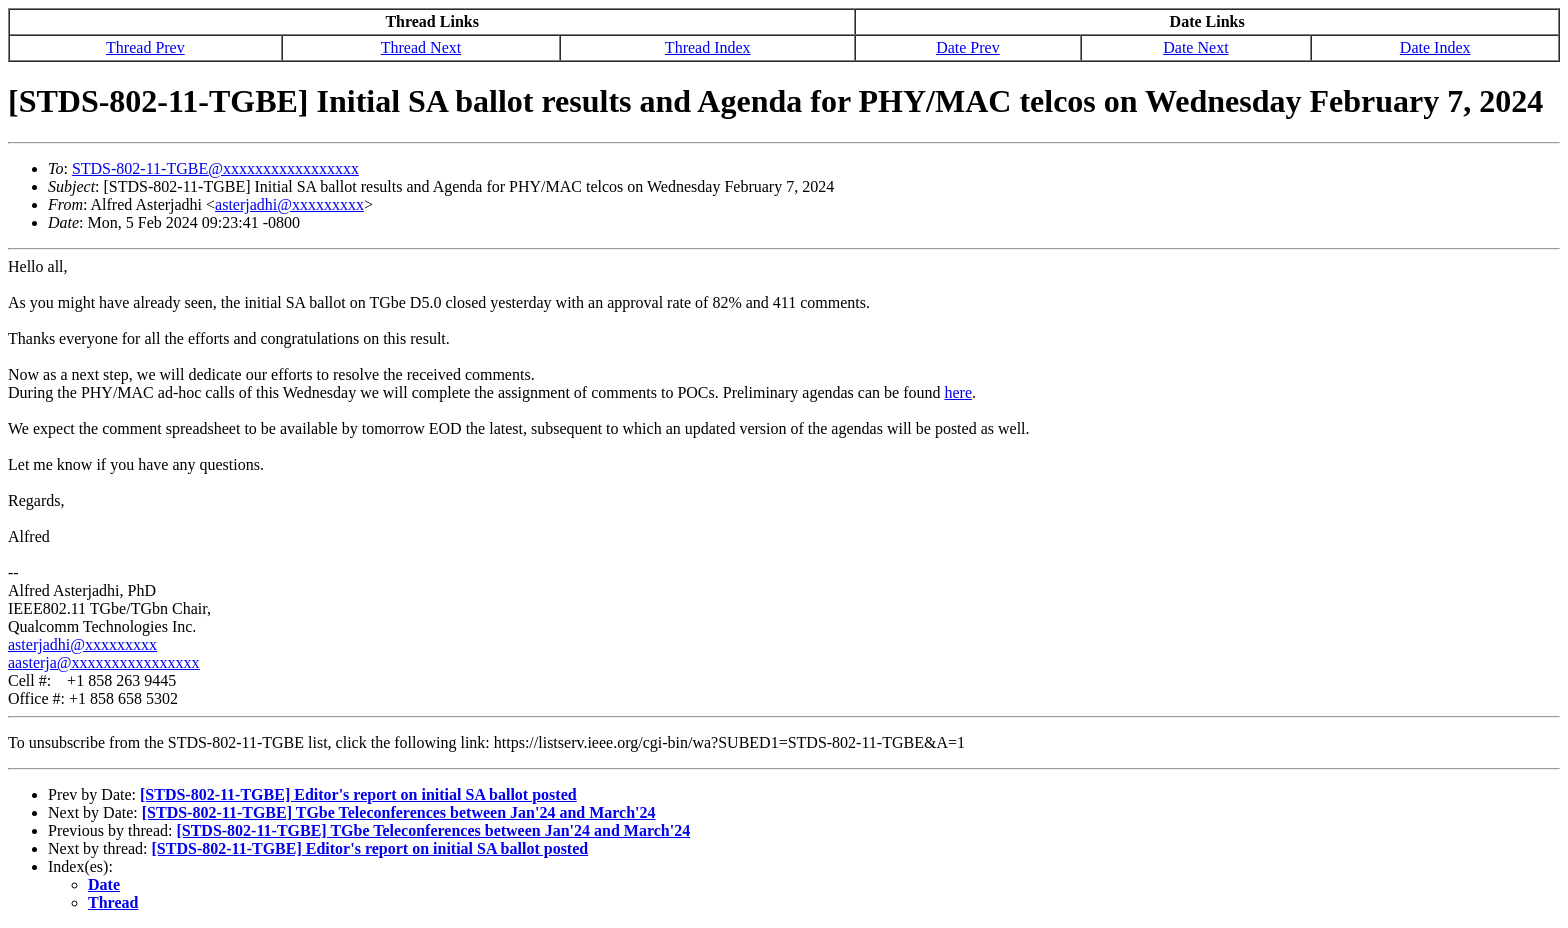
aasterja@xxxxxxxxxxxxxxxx (104, 662)
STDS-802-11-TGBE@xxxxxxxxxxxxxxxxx (215, 168)
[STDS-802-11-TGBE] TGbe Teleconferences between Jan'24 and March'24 (399, 812)
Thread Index (708, 47)
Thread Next (421, 47)
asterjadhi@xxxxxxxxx (289, 204)
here (958, 392)
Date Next (1195, 47)
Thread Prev (145, 47)
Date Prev (968, 47)
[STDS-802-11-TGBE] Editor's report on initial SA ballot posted (358, 794)
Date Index (1435, 47)
